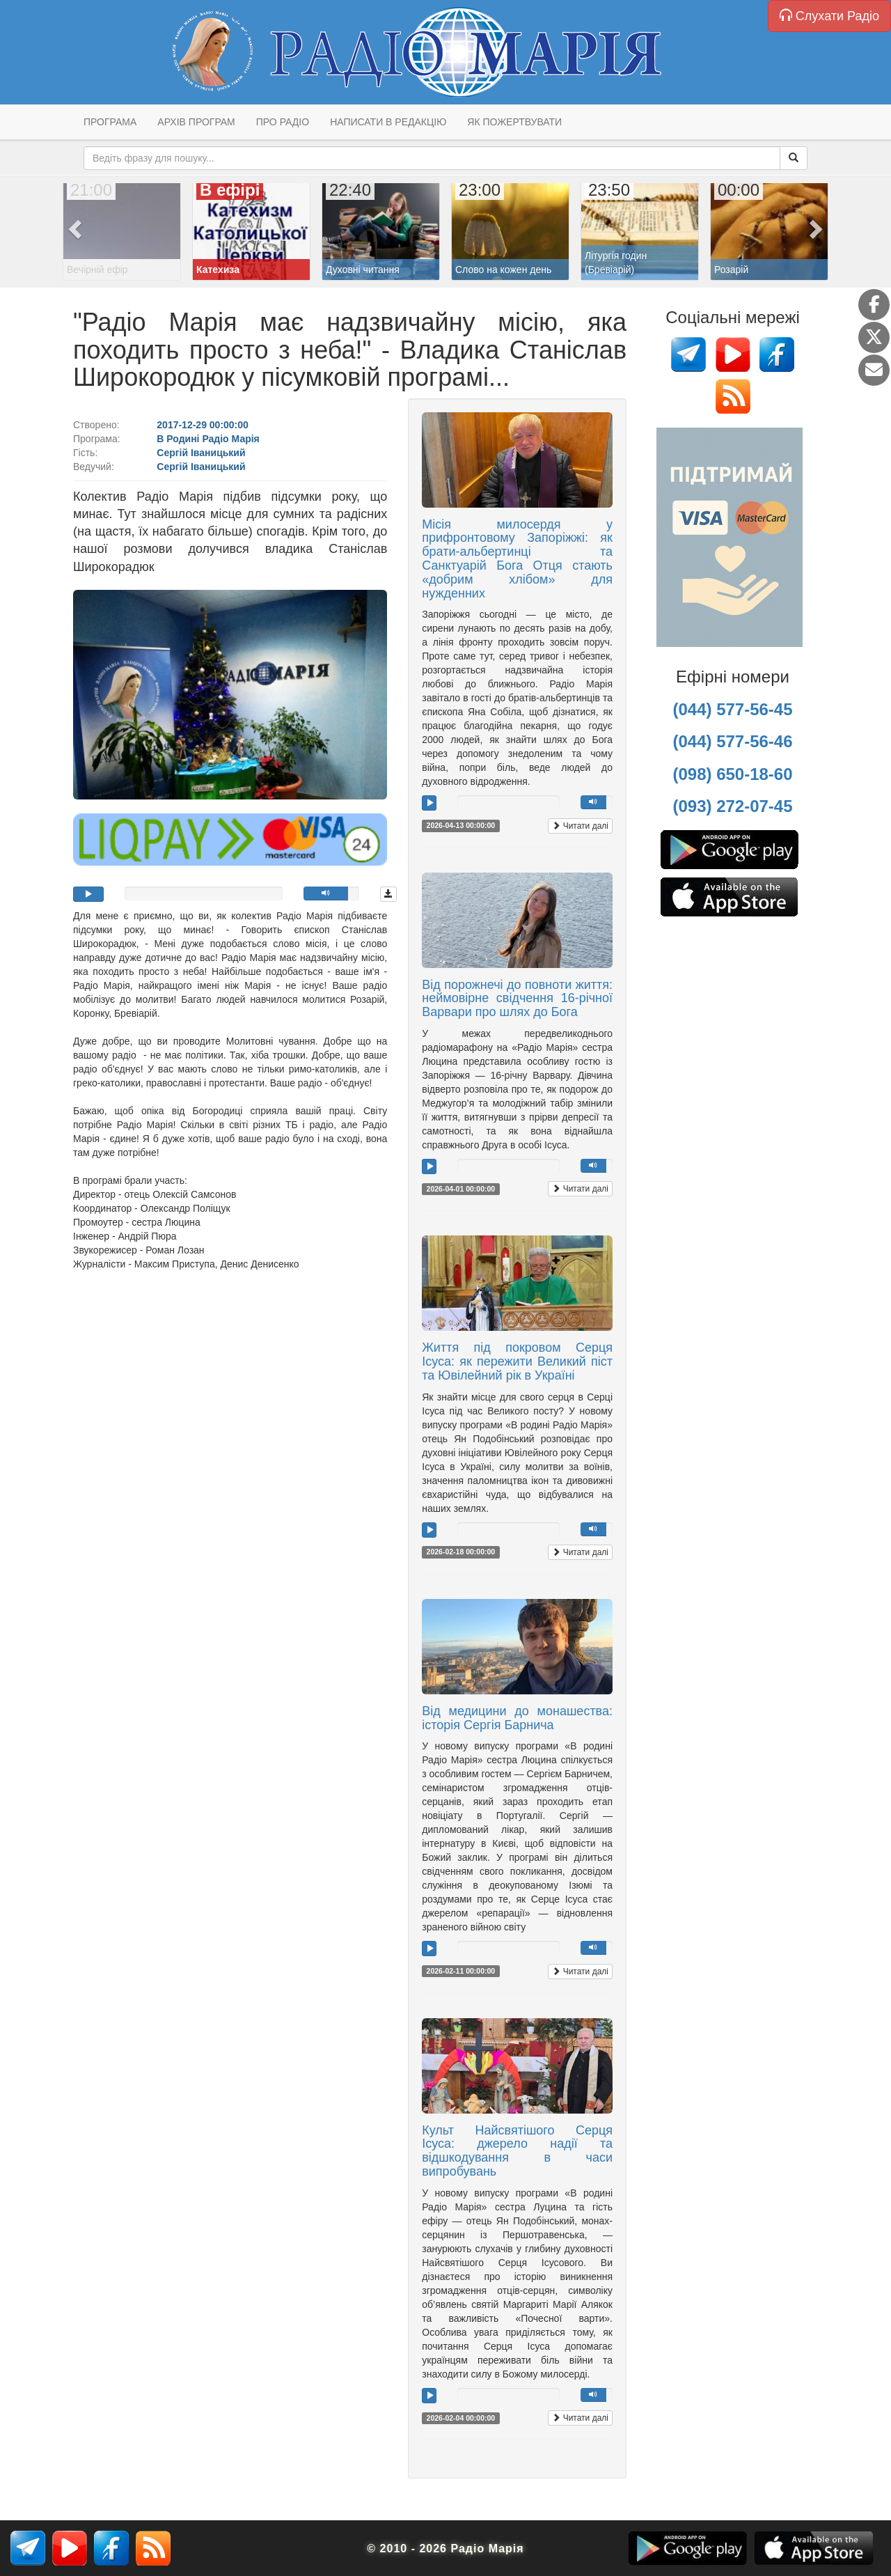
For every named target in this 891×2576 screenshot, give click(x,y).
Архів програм (196, 121)
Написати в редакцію (388, 121)
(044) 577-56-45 (732, 709)
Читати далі (580, 826)
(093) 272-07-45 (732, 806)
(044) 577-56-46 (732, 741)
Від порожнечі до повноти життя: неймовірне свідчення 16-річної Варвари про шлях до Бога (517, 999)
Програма (110, 121)
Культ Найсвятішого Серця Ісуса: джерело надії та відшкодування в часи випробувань (517, 2150)
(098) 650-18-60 (732, 774)
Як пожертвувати (514, 121)
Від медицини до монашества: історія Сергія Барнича (517, 1718)
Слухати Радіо (829, 15)
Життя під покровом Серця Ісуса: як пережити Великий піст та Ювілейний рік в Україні (517, 1361)
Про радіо (282, 121)
